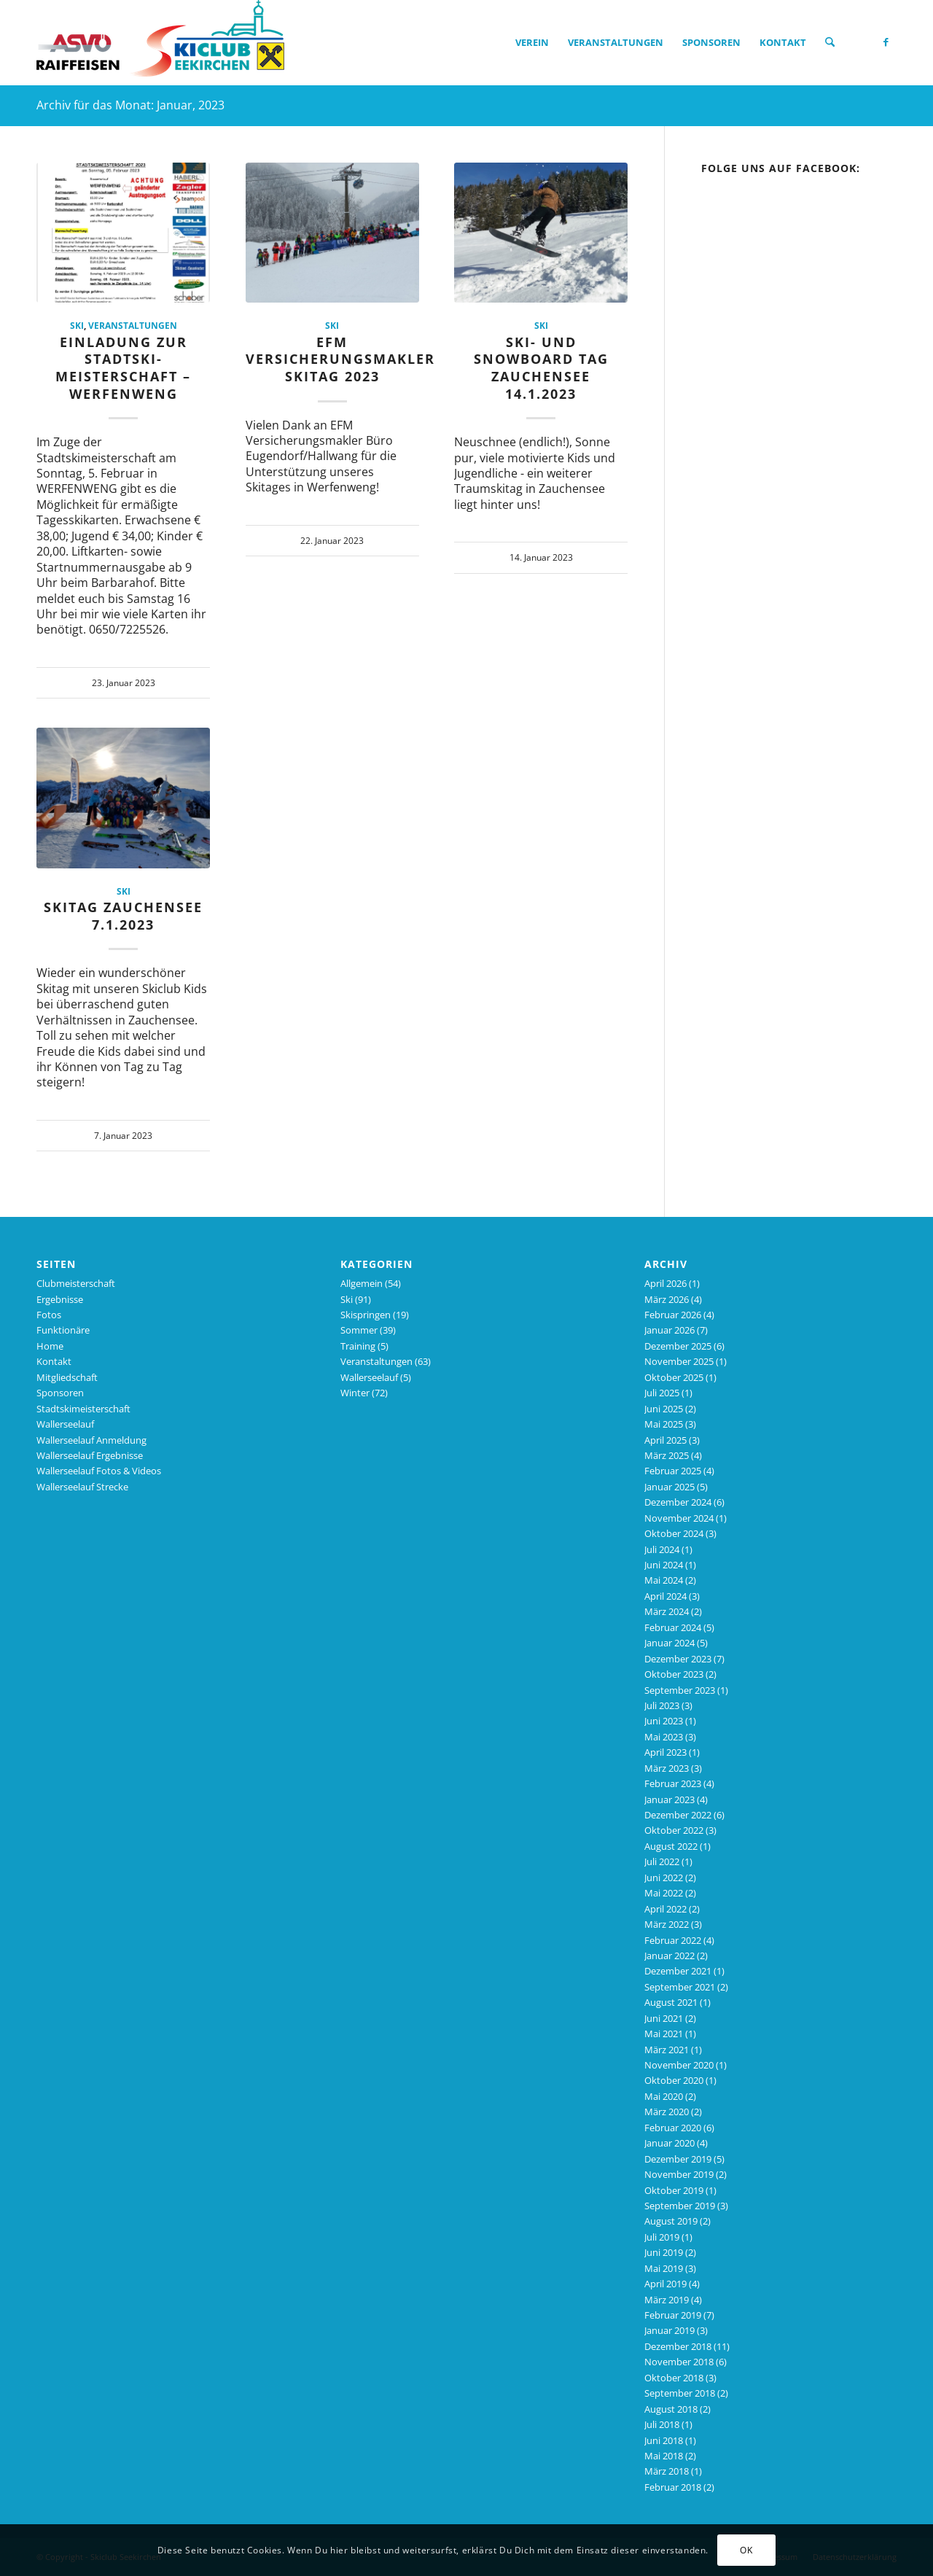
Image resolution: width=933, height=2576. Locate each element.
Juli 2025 (661, 1392)
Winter (355, 1392)
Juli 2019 (661, 2237)
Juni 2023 (663, 1720)
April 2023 (665, 1752)
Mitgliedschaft (67, 1377)
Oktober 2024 (673, 1533)
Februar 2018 (672, 2487)
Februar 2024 (672, 1627)
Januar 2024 (669, 1642)
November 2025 (679, 1361)
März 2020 (666, 2111)
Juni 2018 (663, 2440)
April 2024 (665, 1596)
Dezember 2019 (677, 2159)
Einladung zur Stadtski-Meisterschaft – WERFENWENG (123, 367)
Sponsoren (60, 1392)
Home (49, 1346)
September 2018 (679, 2393)
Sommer (359, 1329)
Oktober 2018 (673, 2377)
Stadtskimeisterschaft (83, 1408)
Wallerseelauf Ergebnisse (89, 1455)
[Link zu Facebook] (886, 41)
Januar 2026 (669, 1329)
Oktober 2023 (673, 1674)
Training (357, 1346)
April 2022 (665, 1908)
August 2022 (671, 1846)
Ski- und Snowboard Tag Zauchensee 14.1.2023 (541, 367)
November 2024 (679, 1518)
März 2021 (666, 2049)
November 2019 (679, 2174)
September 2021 (679, 1986)
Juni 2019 (663, 2252)
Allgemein (361, 1283)
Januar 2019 (669, 2330)
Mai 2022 (663, 1892)
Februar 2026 (672, 1314)
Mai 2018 (663, 2455)
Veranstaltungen (132, 325)
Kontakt (53, 1361)
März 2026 (666, 1299)
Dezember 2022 (677, 1814)
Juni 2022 (663, 1877)
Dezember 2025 (677, 1346)
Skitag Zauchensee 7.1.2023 (123, 915)
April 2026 (665, 1283)
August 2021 (671, 2002)
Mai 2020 (663, 2096)
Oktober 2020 (673, 2080)
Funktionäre (63, 1329)
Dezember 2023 (677, 1658)
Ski (77, 325)
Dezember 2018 (677, 2346)
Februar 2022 (672, 1940)
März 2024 (666, 1611)
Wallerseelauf (65, 1424)
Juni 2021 (663, 2018)
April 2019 (665, 2283)
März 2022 (666, 1924)
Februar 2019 (672, 2315)
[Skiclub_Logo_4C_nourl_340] (160, 42)
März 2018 (666, 2471)
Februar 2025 (672, 1470)
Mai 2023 (663, 1736)
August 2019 (671, 2220)
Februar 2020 (672, 2127)
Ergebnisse (59, 1299)
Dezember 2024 (677, 1502)
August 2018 (671, 2409)
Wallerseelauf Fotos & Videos (98, 1470)
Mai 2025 (663, 1424)
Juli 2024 (661, 1549)
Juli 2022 (661, 1861)
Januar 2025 (669, 1486)
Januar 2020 (669, 2142)
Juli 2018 (661, 2424)
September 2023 (679, 1690)
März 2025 (666, 1455)
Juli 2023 (661, 1705)
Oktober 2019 (673, 2190)
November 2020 (679, 2064)
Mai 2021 (663, 2033)
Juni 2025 (663, 1408)
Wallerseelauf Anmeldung (91, 1440)
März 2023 (666, 1768)
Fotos (48, 1314)
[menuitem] (532, 42)
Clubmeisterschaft (75, 1283)
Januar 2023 (669, 1799)
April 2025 (665, 1440)
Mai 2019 (663, 2268)
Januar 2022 (669, 1955)
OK (746, 2550)
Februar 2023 (672, 1783)
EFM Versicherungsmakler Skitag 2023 (340, 359)
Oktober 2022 (673, 1830)
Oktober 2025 (673, 1377)
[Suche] (830, 42)
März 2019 (666, 2299)
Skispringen (365, 1314)
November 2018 (679, 2361)
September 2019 (679, 2205)
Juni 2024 (663, 1564)
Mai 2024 (663, 1580)
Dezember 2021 (677, 1970)
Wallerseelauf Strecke (82, 1486)
